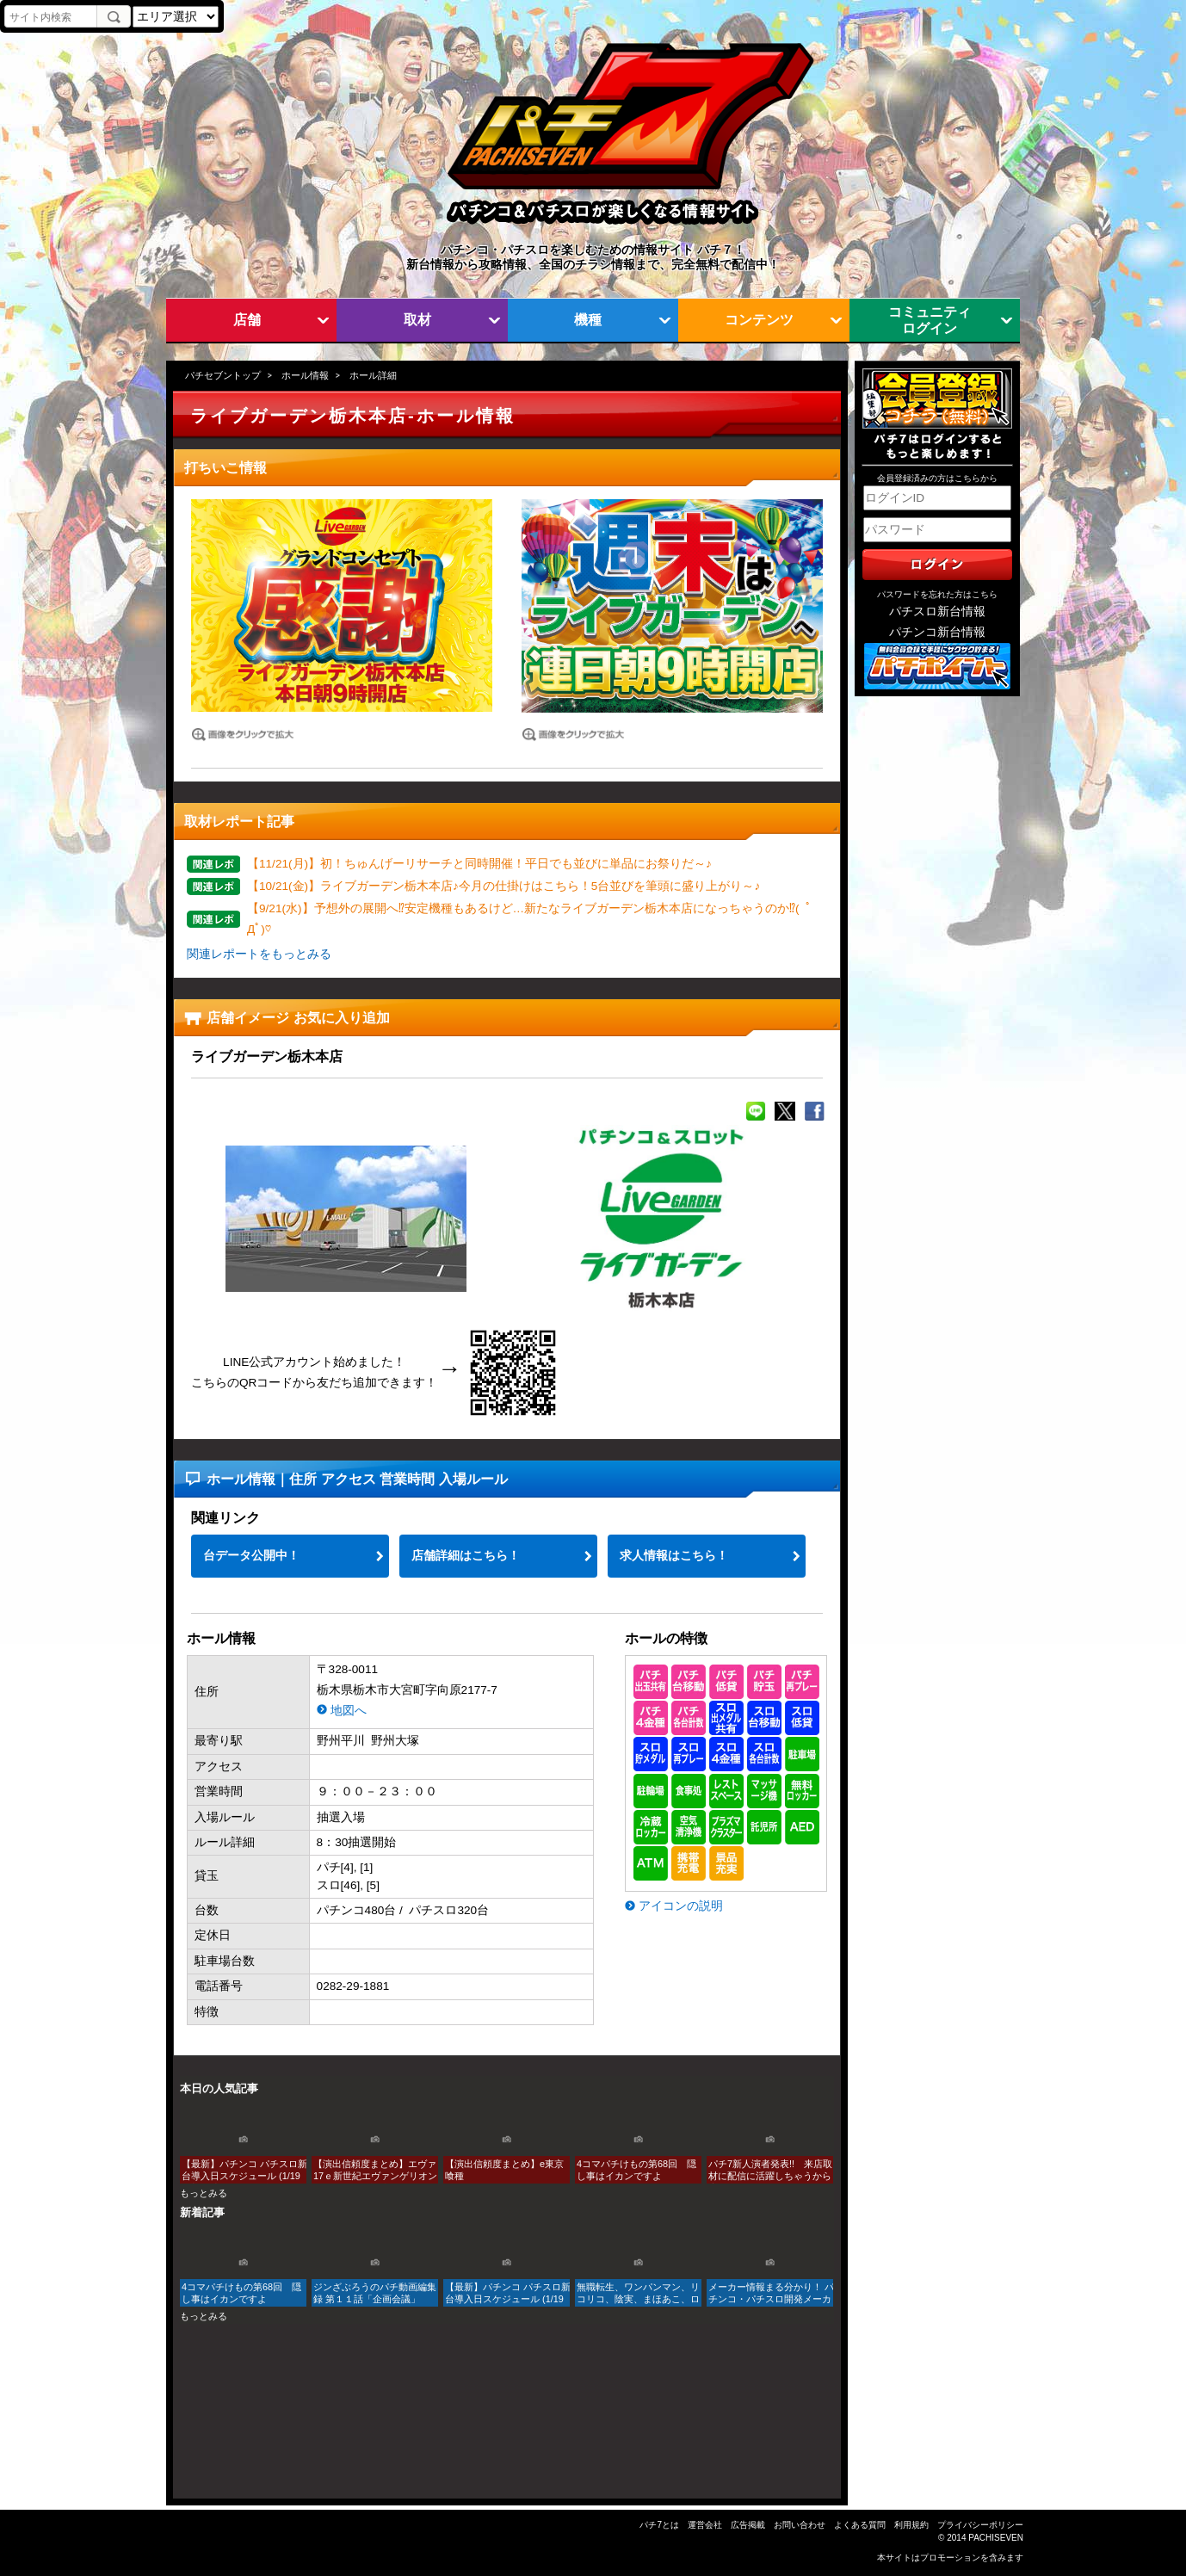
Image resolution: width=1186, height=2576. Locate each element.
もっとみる (203, 2193)
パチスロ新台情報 (937, 611)
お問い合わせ (799, 2525)
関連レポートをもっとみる (259, 954)
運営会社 (705, 2525)
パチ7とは (659, 2525)
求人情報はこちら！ (674, 1555)
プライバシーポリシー (980, 2525)
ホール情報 (305, 375)
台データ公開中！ (251, 1555)
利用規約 (911, 2525)
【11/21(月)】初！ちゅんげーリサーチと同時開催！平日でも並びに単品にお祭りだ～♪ (479, 863)
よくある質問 (860, 2525)
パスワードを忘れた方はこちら (937, 594)
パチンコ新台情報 (937, 632)
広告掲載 (748, 2525)
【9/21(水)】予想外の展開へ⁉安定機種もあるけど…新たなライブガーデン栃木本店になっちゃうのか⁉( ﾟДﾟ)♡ (529, 919)
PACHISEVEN (995, 2537)
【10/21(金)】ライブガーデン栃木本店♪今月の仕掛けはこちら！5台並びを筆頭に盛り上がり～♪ (503, 886)
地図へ (348, 1710)
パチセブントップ (223, 375)
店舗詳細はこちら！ (465, 1555)
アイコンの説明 (681, 1906)
